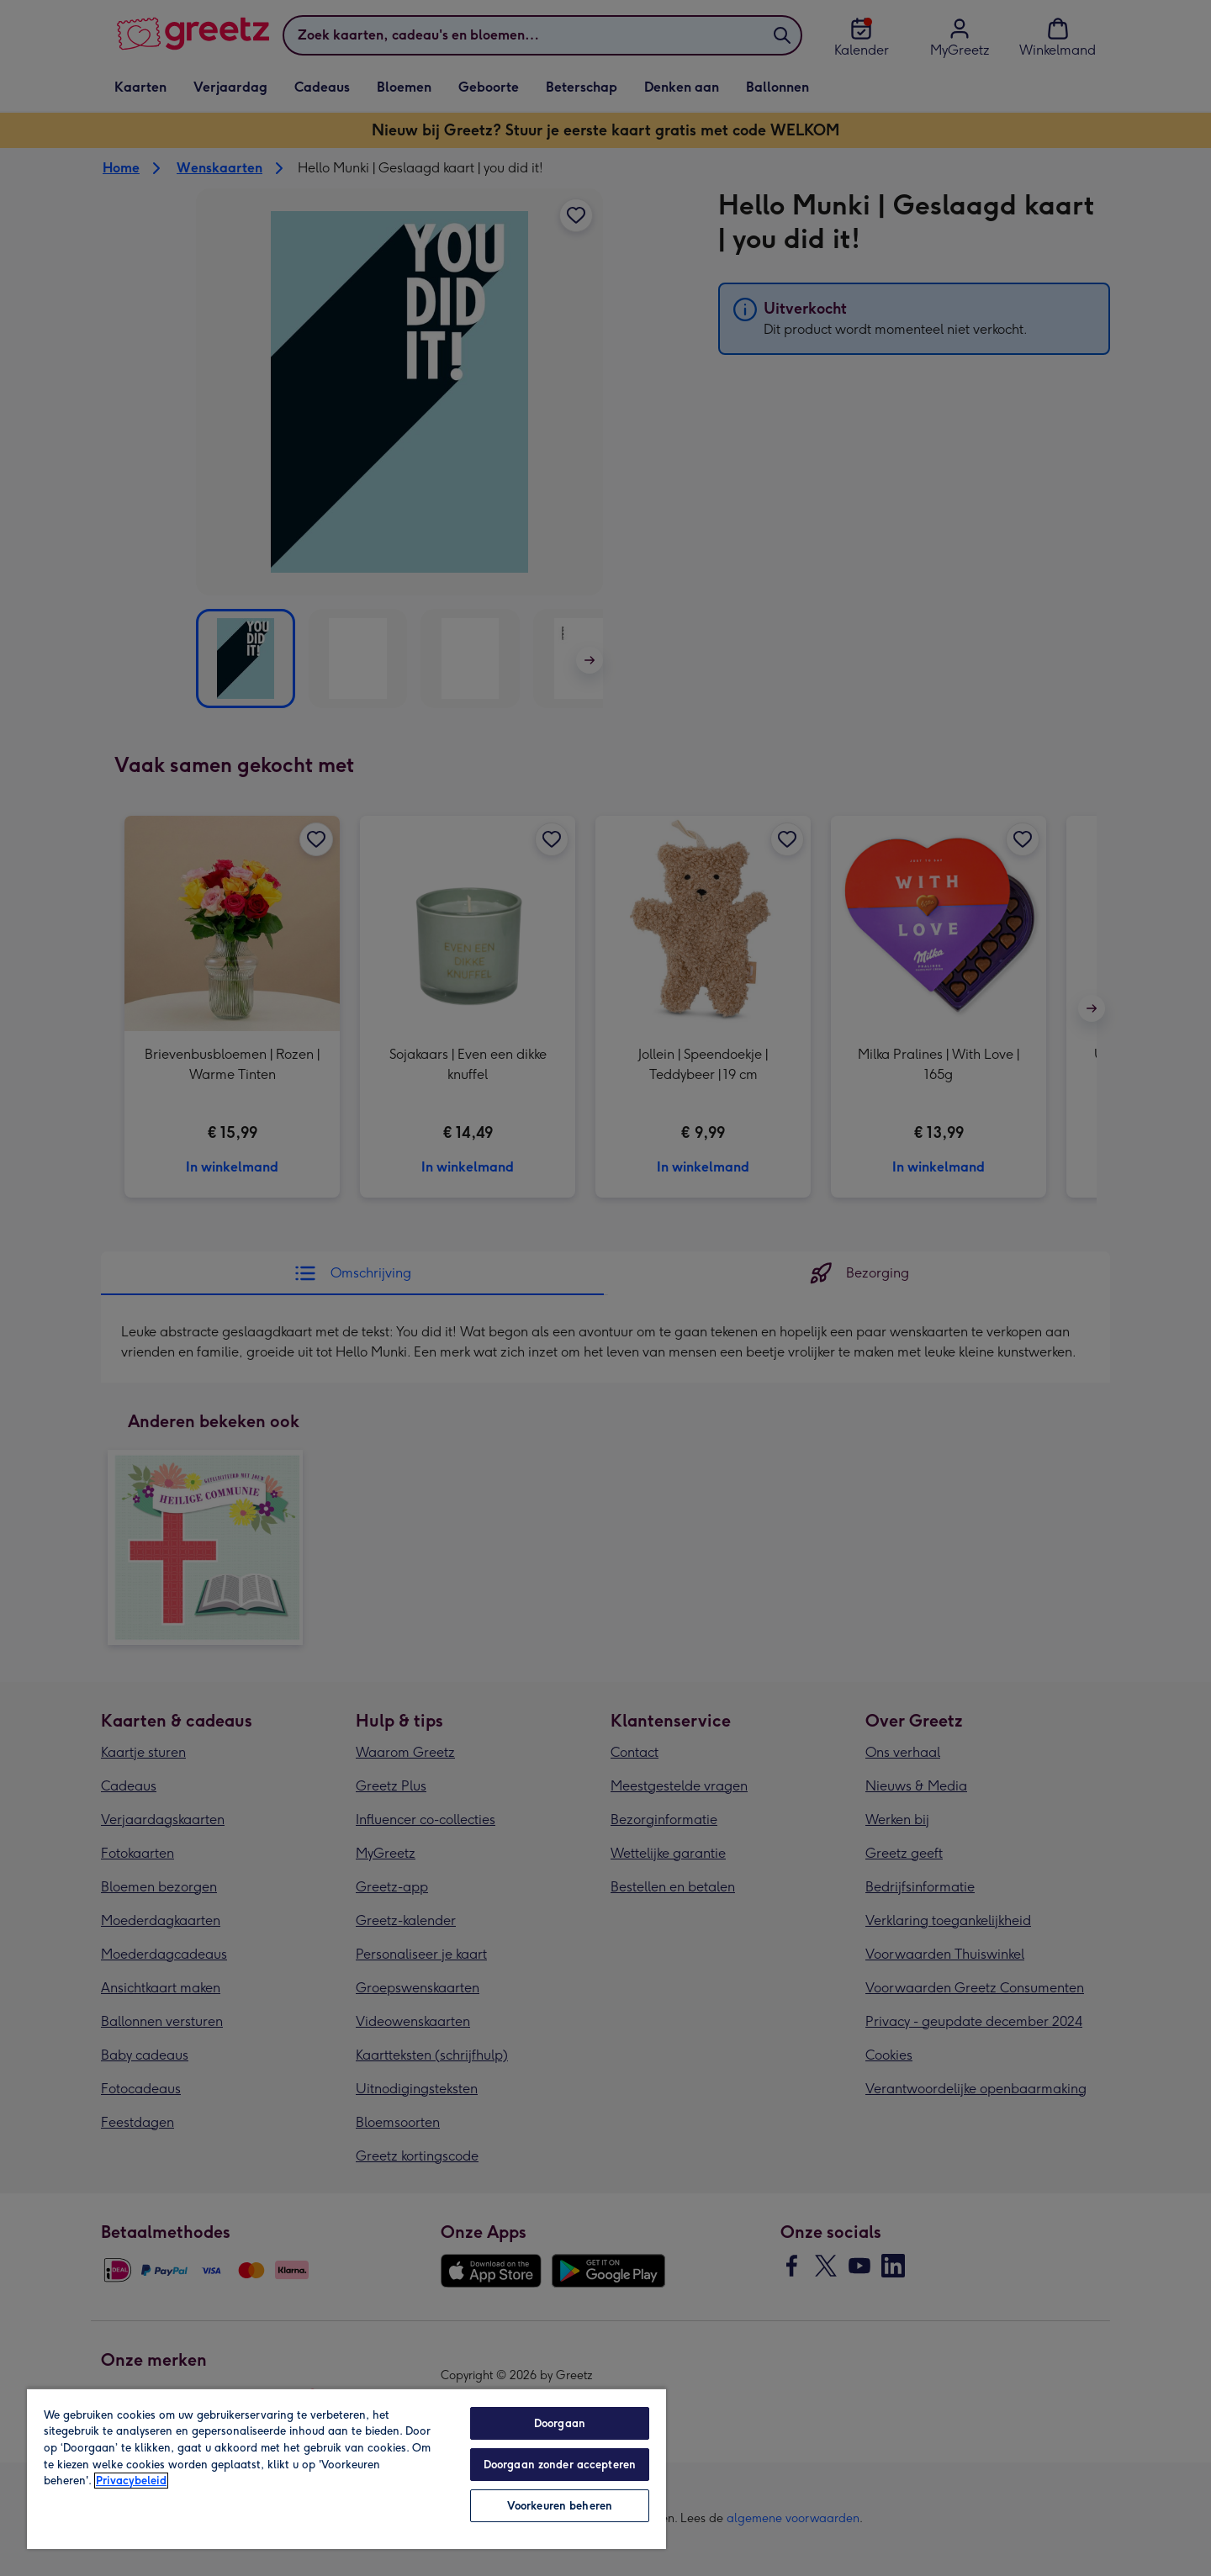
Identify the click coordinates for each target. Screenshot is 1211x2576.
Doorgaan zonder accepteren (560, 2464)
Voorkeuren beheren (559, 2505)
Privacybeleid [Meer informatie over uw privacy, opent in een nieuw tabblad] (131, 2480)
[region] (346, 2468)
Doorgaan (559, 2423)
